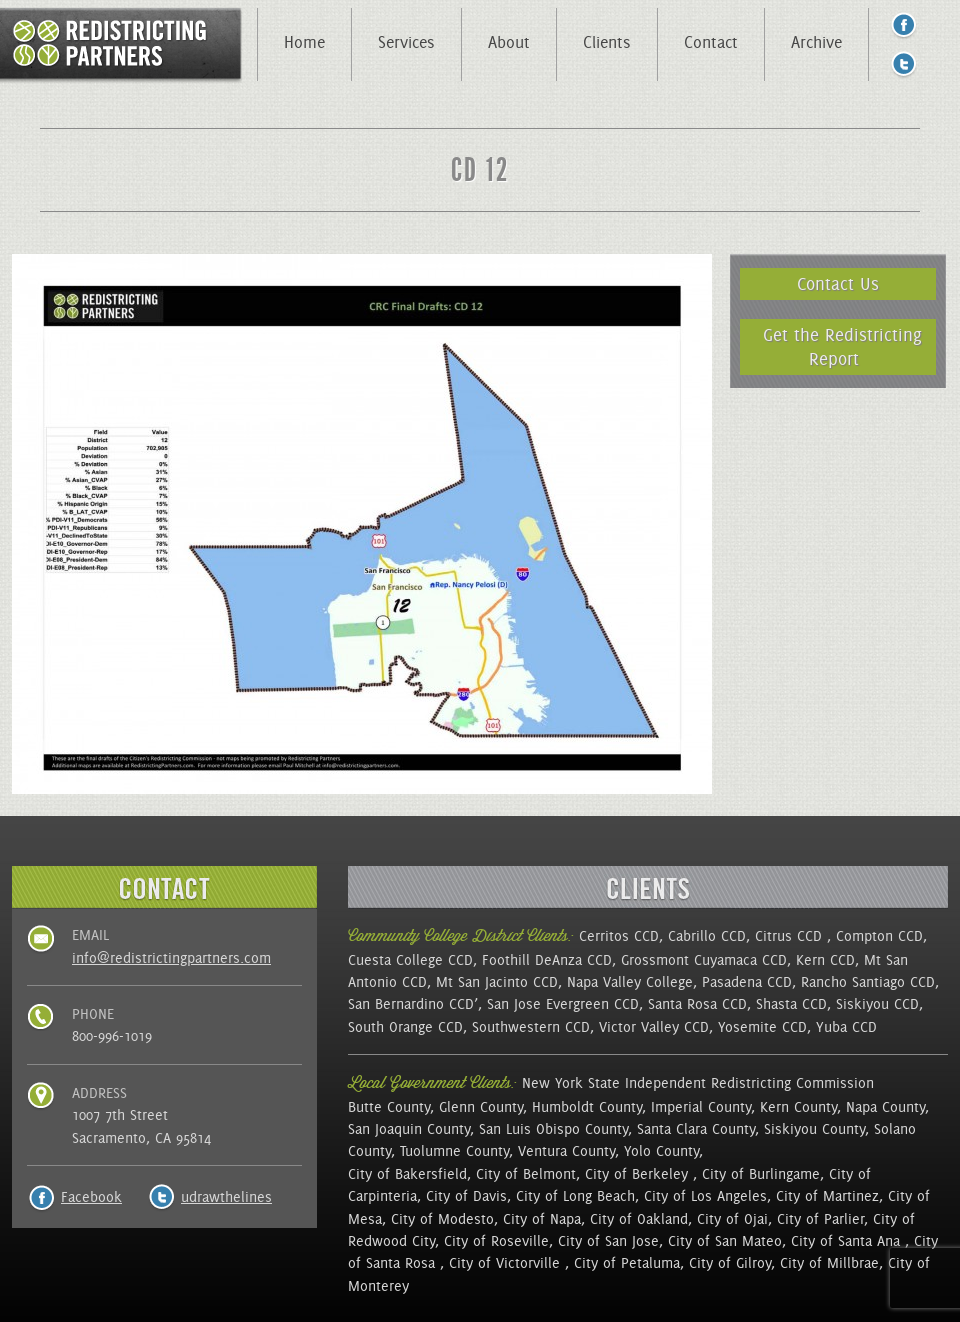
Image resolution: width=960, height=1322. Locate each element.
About (509, 42)
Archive (816, 42)
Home (304, 42)
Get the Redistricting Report (842, 346)
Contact (711, 42)
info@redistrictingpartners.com (171, 958)
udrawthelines (226, 1197)
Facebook (91, 1197)
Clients (607, 42)
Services (406, 42)
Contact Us (838, 283)
